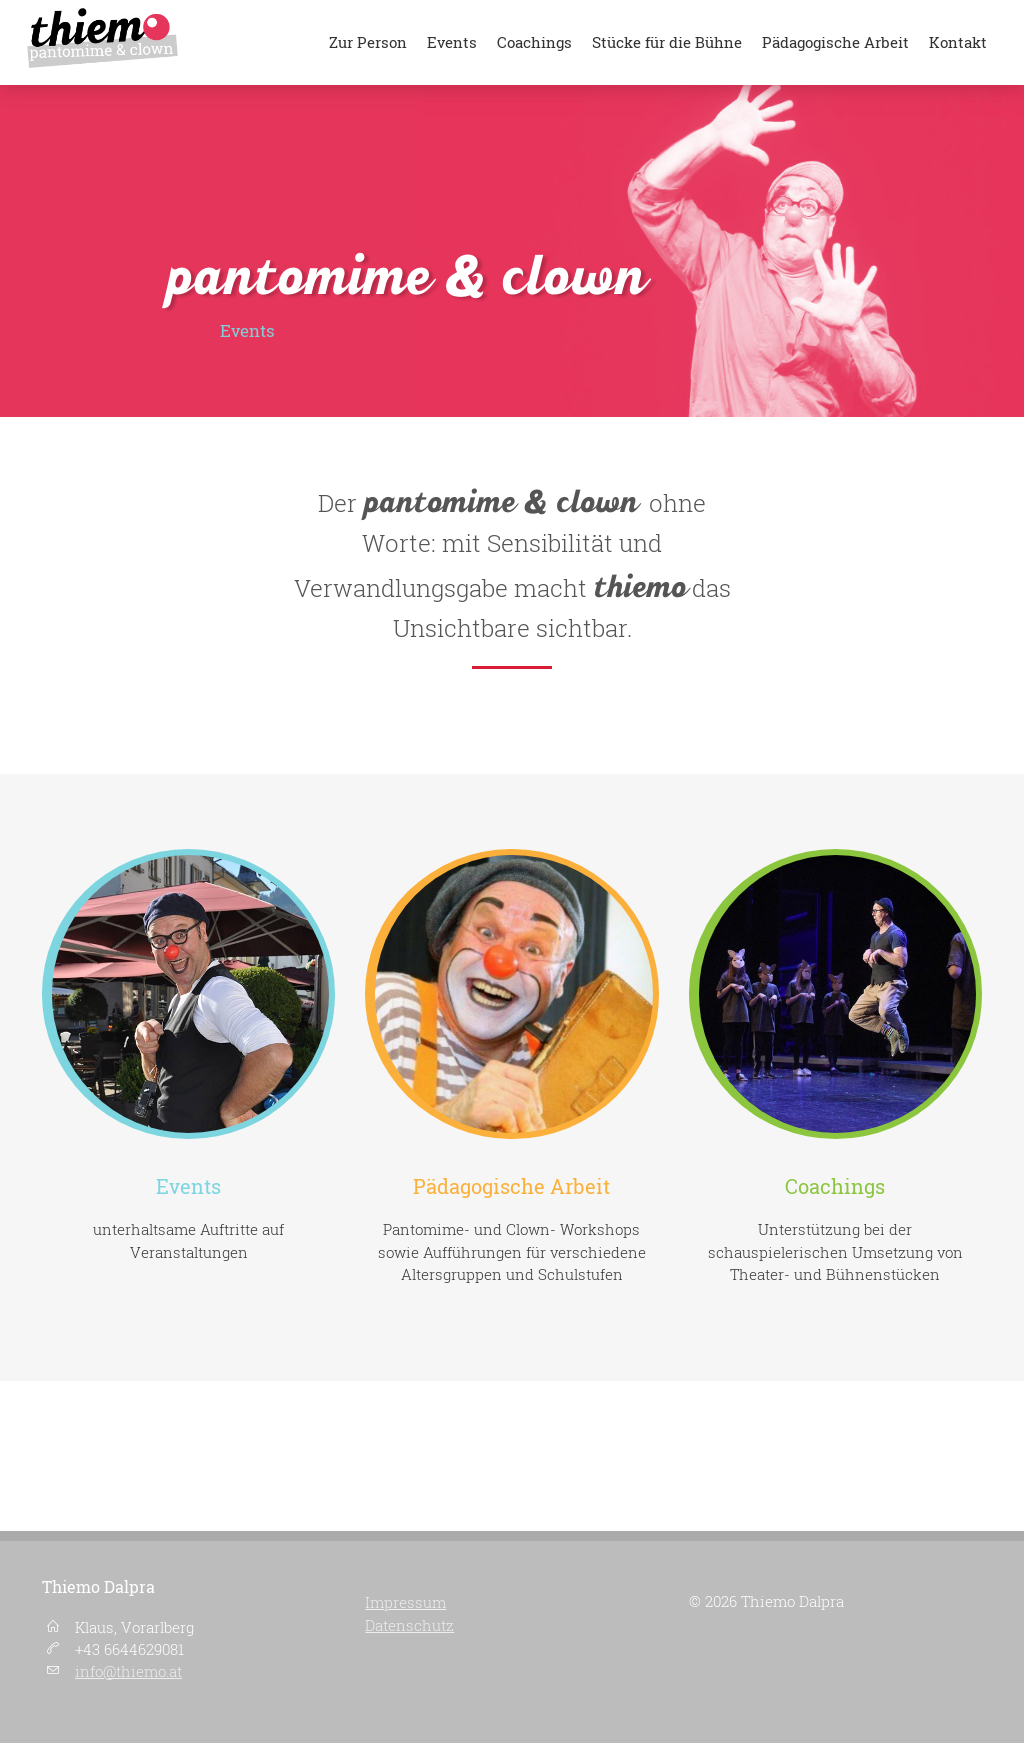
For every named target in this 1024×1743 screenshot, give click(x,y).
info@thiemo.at (128, 1671)
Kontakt (958, 42)
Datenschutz (409, 1625)
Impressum (405, 1602)
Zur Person (368, 42)
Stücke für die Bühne (667, 42)
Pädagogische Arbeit (835, 42)
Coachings (534, 42)
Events (452, 42)
